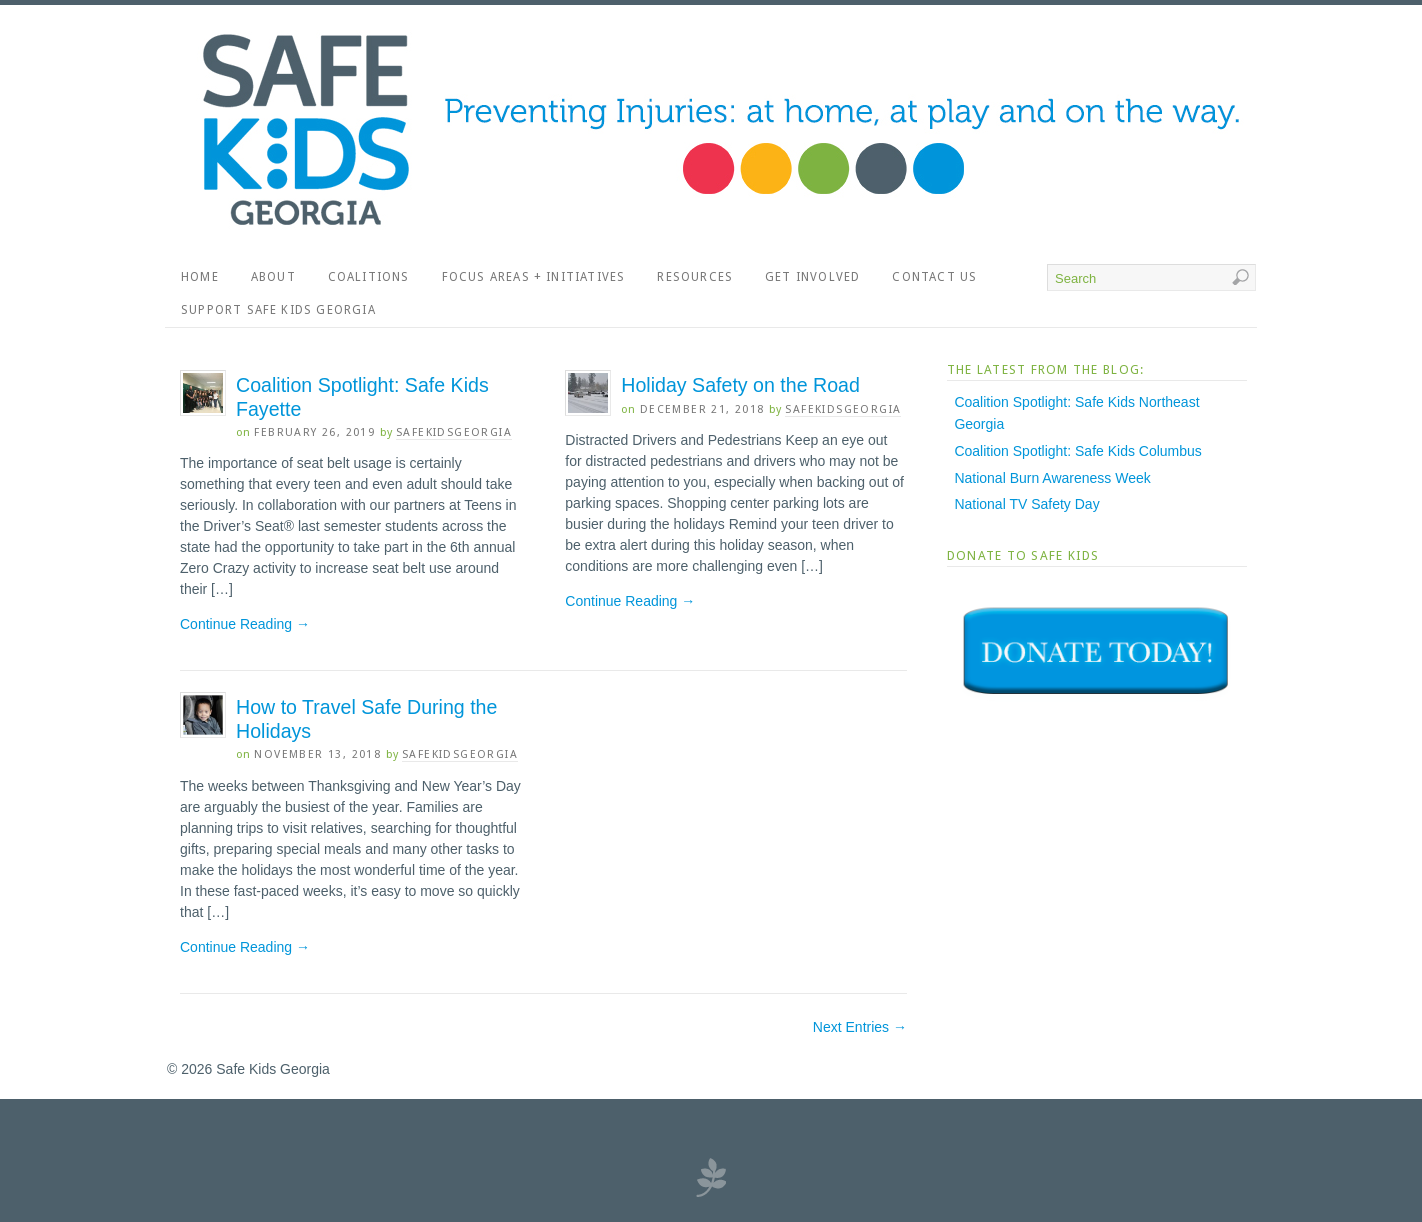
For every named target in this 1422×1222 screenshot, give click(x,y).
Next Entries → (860, 1027)
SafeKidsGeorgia (454, 432)
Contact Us (934, 277)
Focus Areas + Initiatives (534, 277)
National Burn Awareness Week (1052, 478)
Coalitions (369, 277)
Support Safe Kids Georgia (278, 310)
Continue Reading (245, 624)
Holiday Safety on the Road (740, 385)
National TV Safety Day (1026, 504)
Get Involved (812, 277)
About (273, 277)
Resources (695, 277)
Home (200, 277)
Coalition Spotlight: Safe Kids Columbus (1077, 451)
